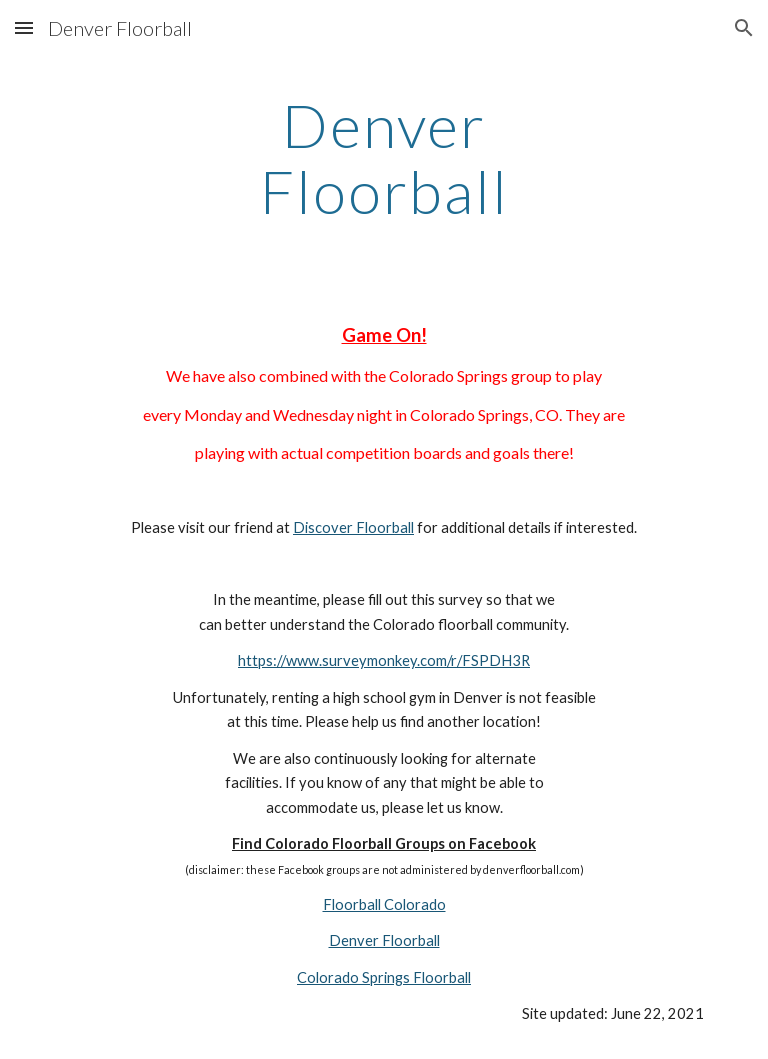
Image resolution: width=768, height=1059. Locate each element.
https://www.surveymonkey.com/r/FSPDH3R (384, 660)
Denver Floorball (384, 940)
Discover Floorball (353, 527)
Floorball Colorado (384, 904)
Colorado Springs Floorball (384, 977)
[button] (24, 27)
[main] (383, 158)
